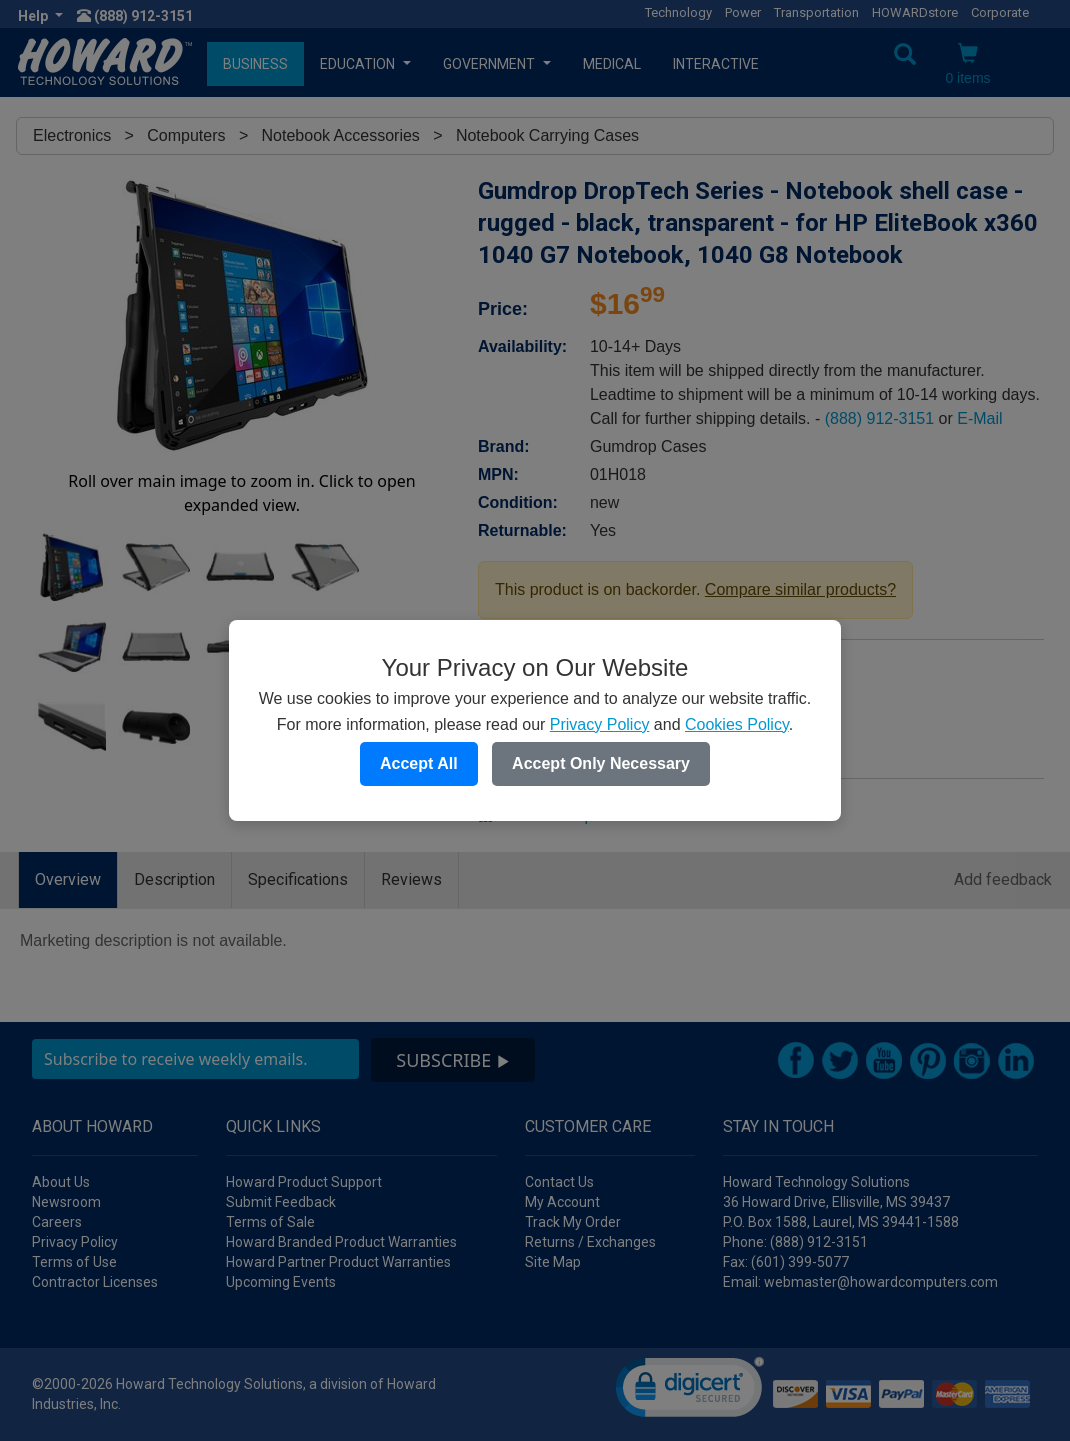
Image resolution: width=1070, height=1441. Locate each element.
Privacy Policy (600, 724)
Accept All (419, 763)
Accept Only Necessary (601, 763)
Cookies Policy (737, 724)
